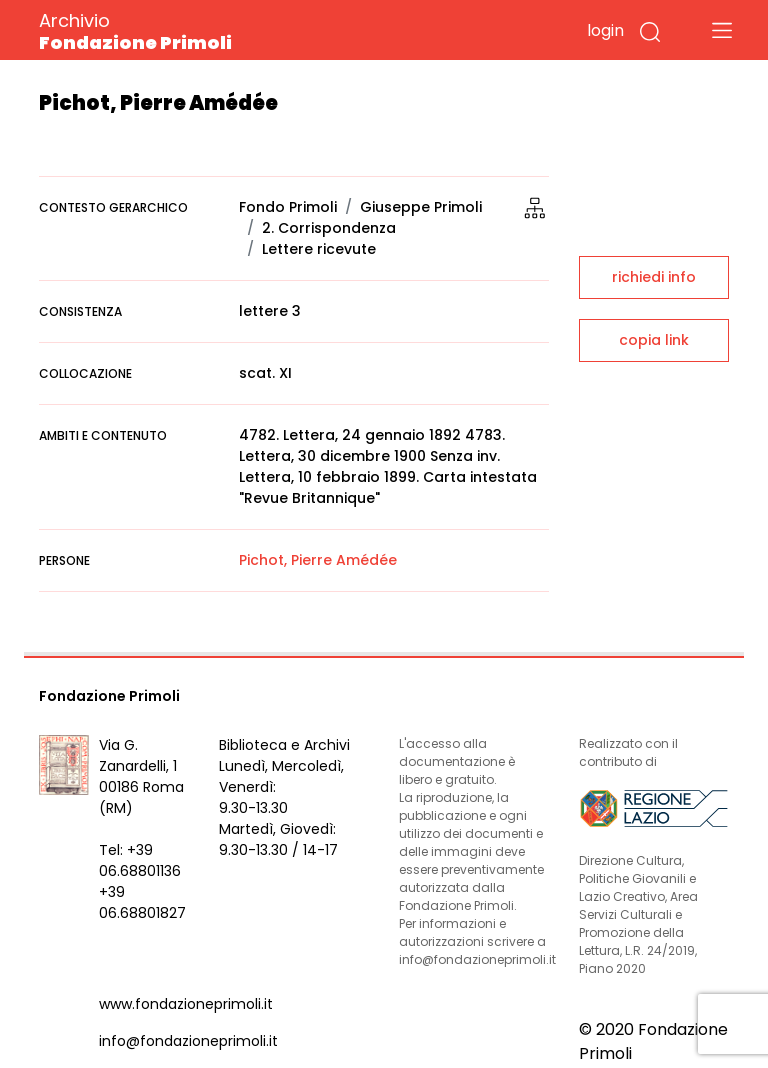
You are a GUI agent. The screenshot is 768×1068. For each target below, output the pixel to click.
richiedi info (654, 277)
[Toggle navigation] (722, 30)
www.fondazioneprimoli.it (186, 1004)
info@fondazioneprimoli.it (188, 1041)
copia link (654, 340)
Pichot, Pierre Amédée (318, 560)
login (605, 30)
